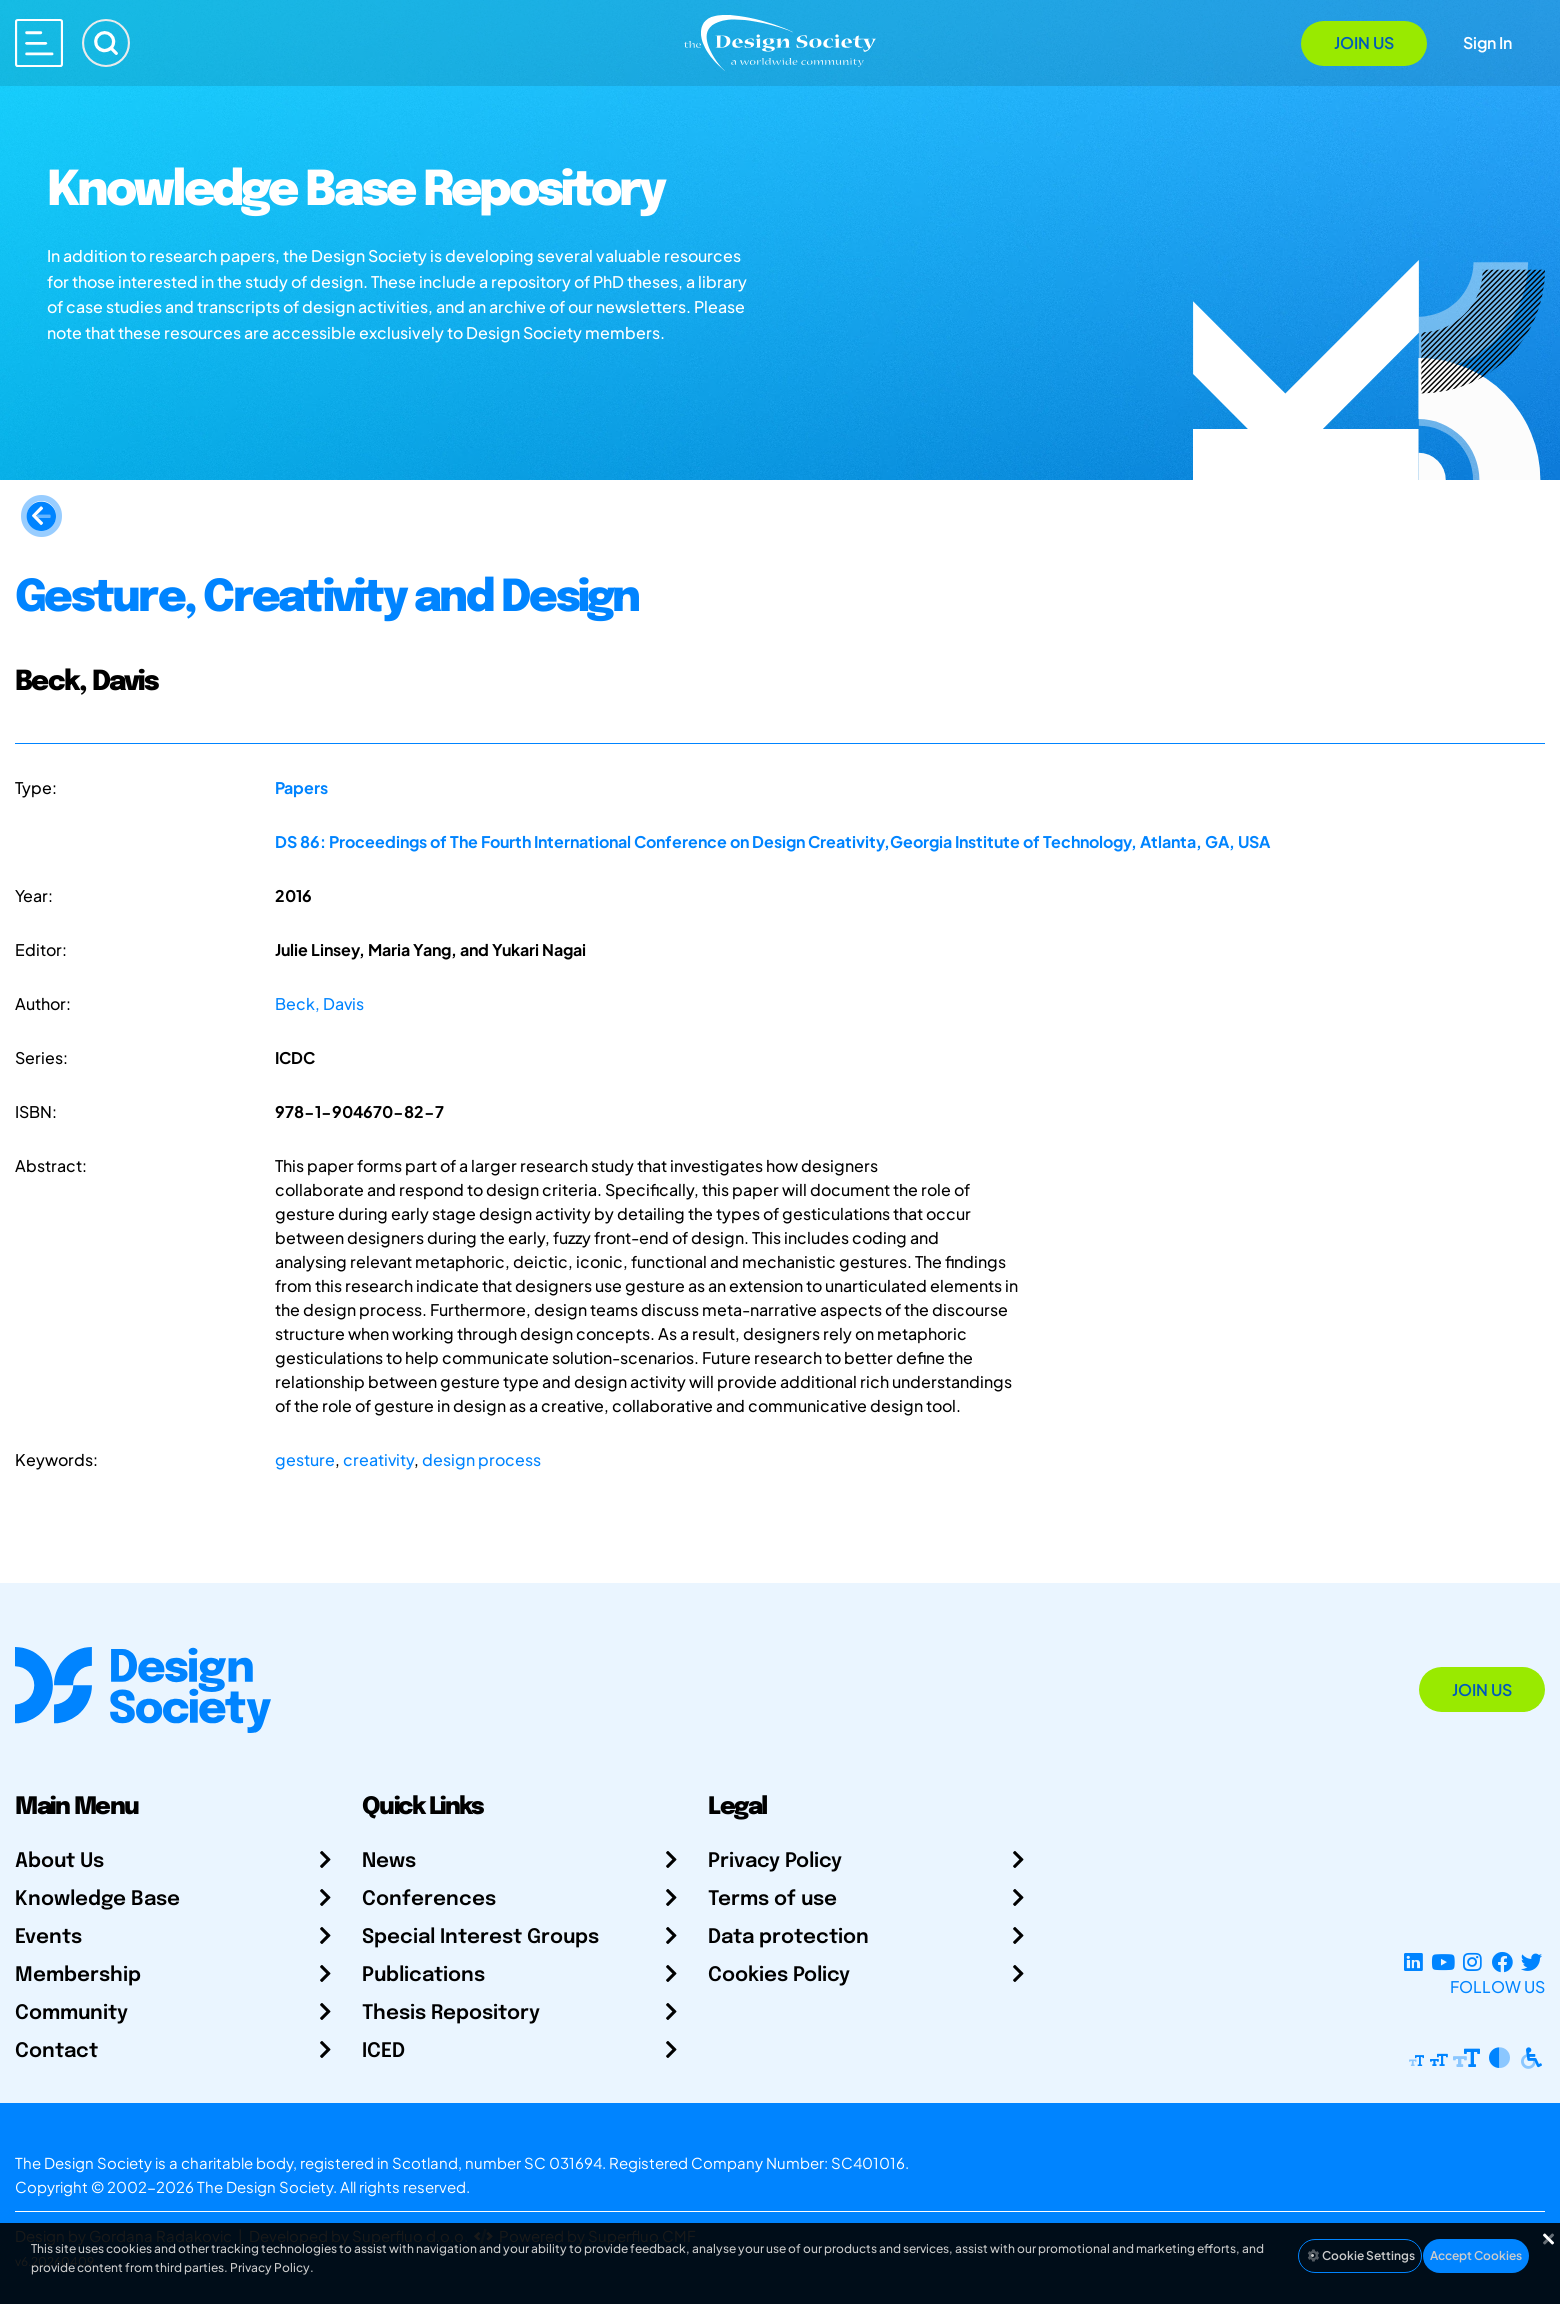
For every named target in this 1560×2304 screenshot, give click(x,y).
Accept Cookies (1476, 2255)
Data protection (788, 1937)
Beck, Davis (319, 1003)
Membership (78, 1975)
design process (481, 1459)
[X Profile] (1531, 1962)
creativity (378, 1459)
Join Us (1364, 42)
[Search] (106, 43)
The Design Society (265, 2186)
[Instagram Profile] (1472, 1962)
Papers (301, 787)
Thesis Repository (451, 2013)
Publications (423, 1975)
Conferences (429, 1899)
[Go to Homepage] (780, 41)
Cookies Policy (779, 1975)
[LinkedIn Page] (1413, 1962)
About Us (59, 1861)
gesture (305, 1459)
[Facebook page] (1502, 1962)
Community (71, 2013)
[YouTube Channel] (1442, 1962)
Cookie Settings (1360, 2255)
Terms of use (772, 1899)
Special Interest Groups (480, 1937)
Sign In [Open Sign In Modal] (1487, 42)
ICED (383, 2051)
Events (48, 1937)
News (389, 1861)
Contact (56, 2051)
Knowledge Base (97, 1899)
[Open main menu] (39, 43)
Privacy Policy (775, 1861)
